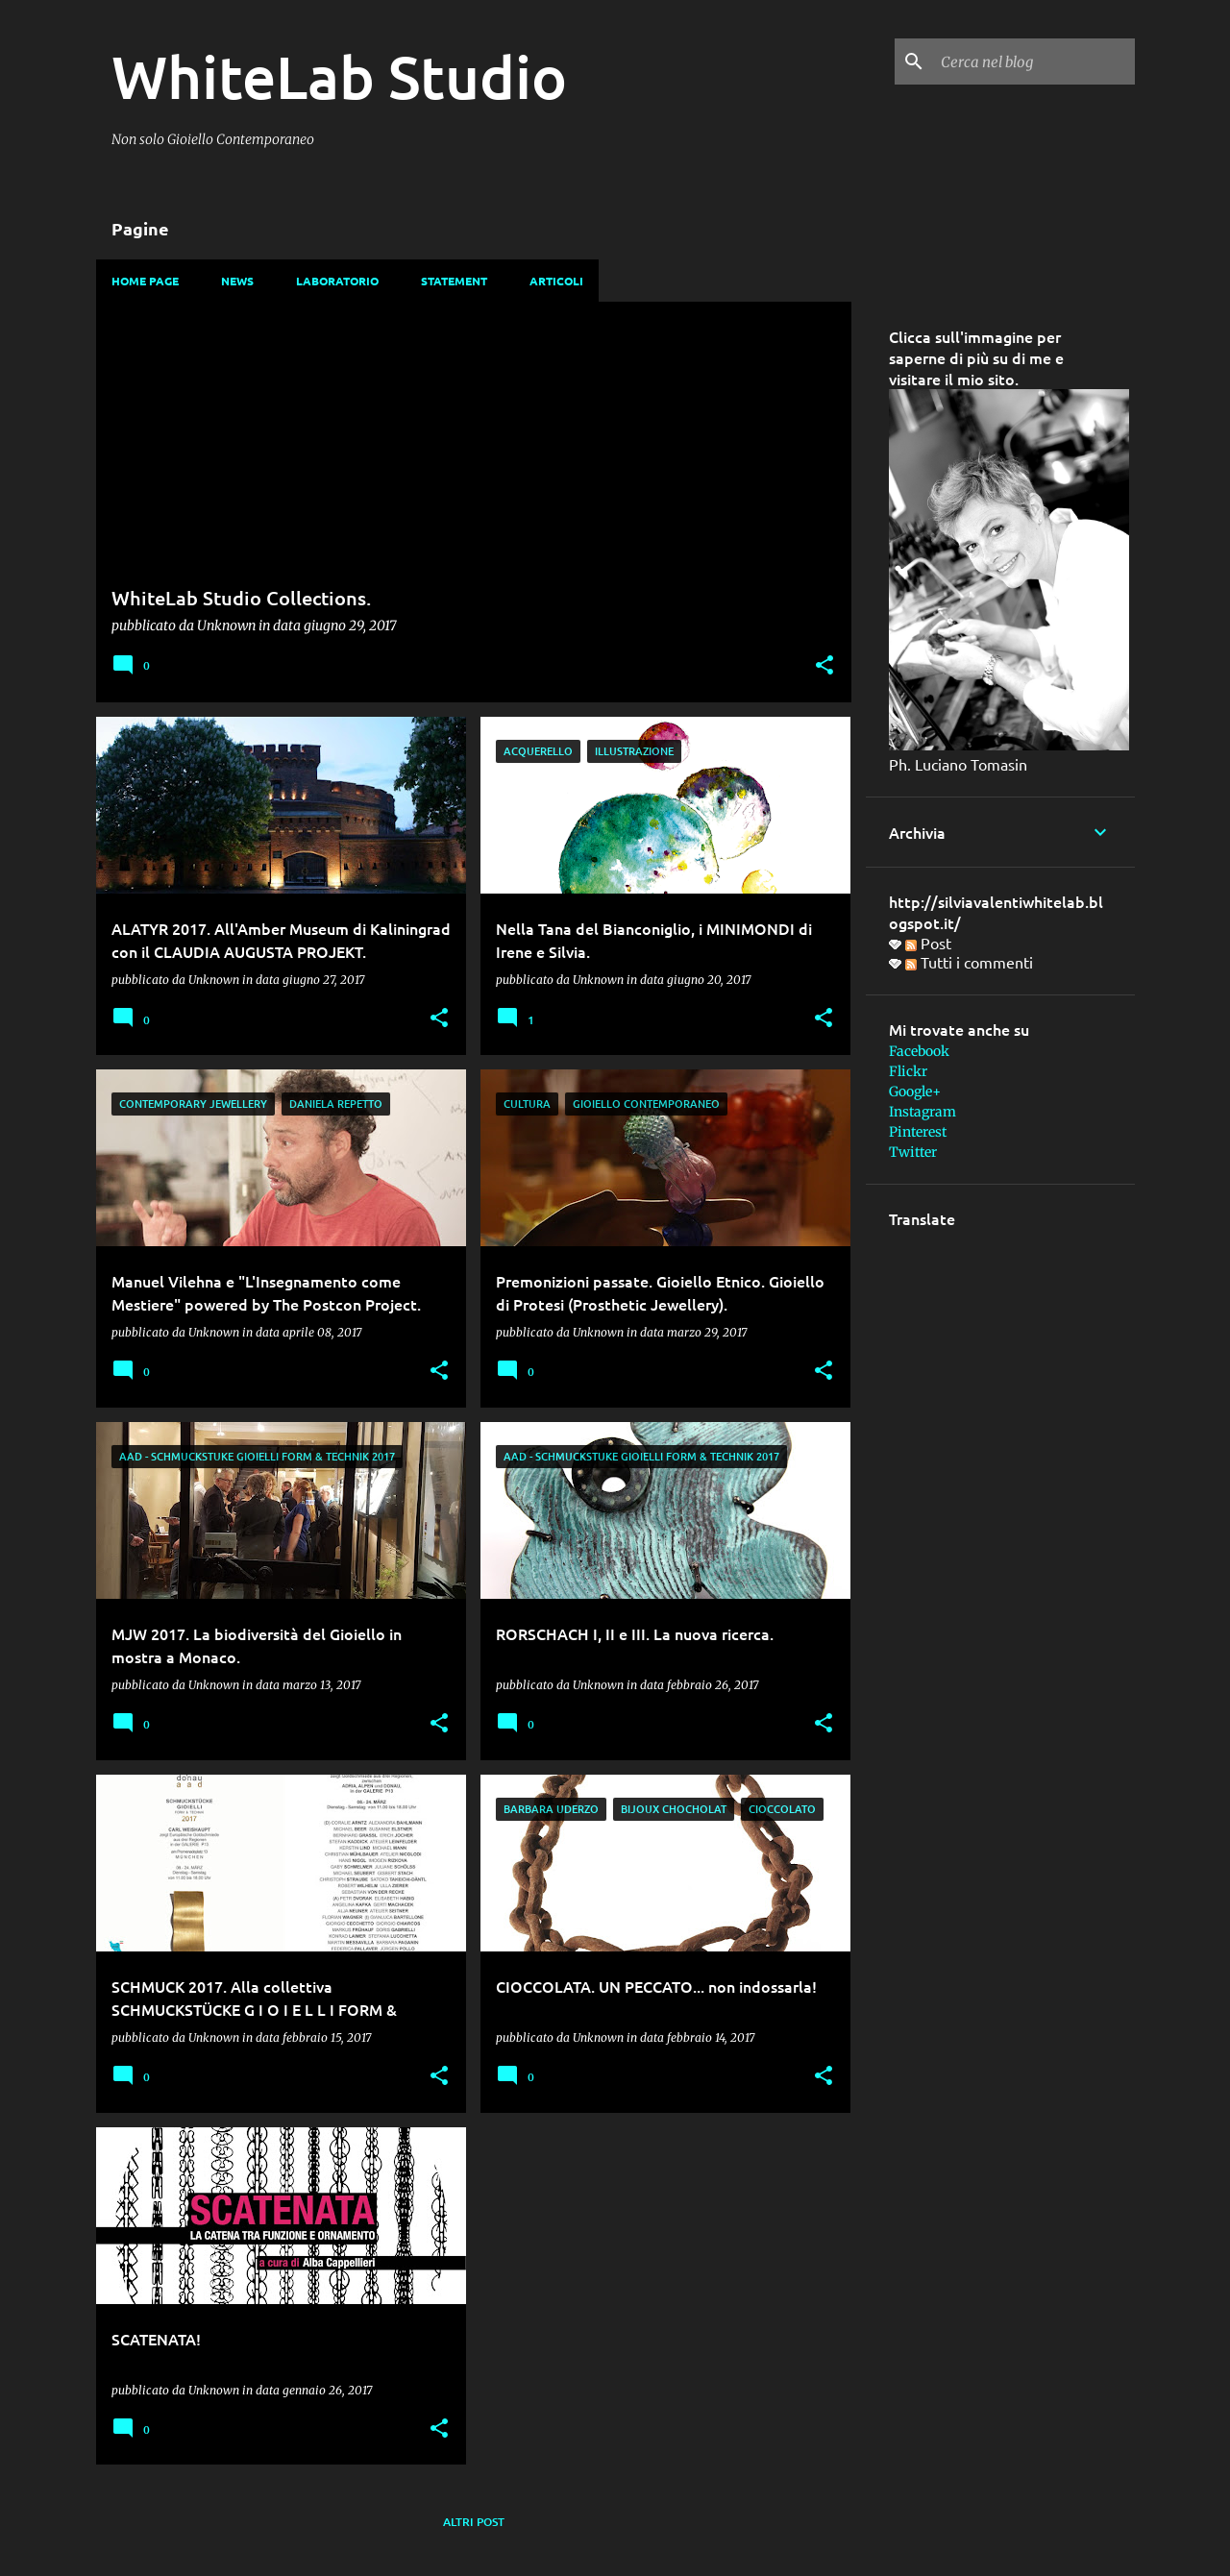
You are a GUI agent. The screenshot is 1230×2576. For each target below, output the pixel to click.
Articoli (556, 280)
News (237, 280)
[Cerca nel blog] (1034, 61)
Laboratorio (337, 280)
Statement (454, 280)
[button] (824, 666)
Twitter (913, 1152)
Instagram (922, 1111)
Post (928, 942)
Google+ (915, 1091)
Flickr (908, 1071)
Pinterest (918, 1132)
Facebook (919, 1051)
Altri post (473, 2522)
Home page (145, 280)
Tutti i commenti (969, 961)
